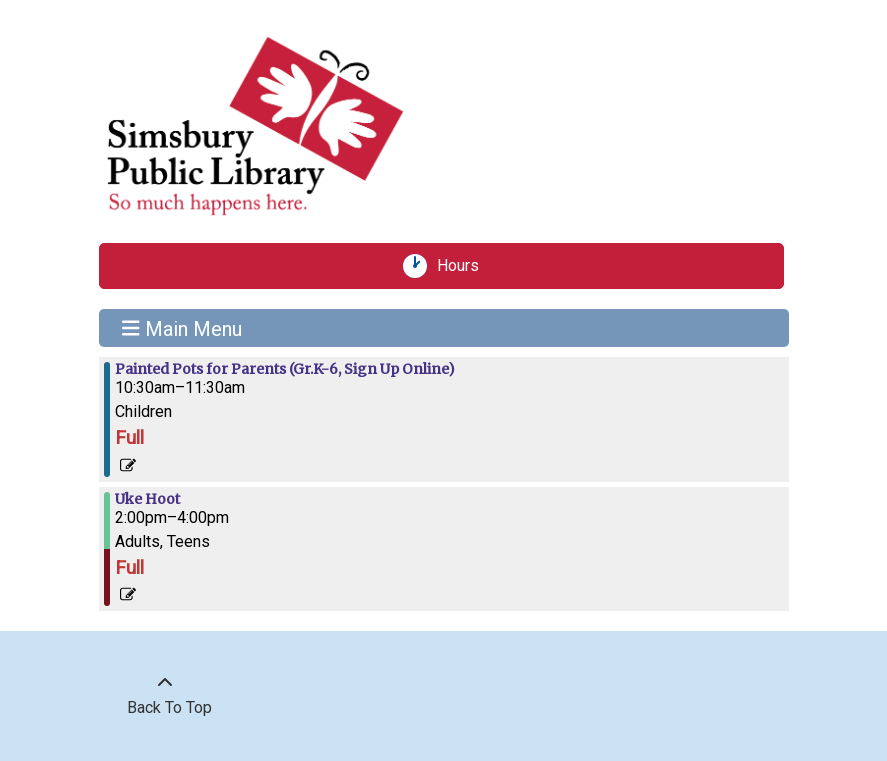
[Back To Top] (165, 696)
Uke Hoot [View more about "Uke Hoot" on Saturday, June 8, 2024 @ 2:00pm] (147, 499)
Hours (465, 266)
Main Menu (182, 328)
